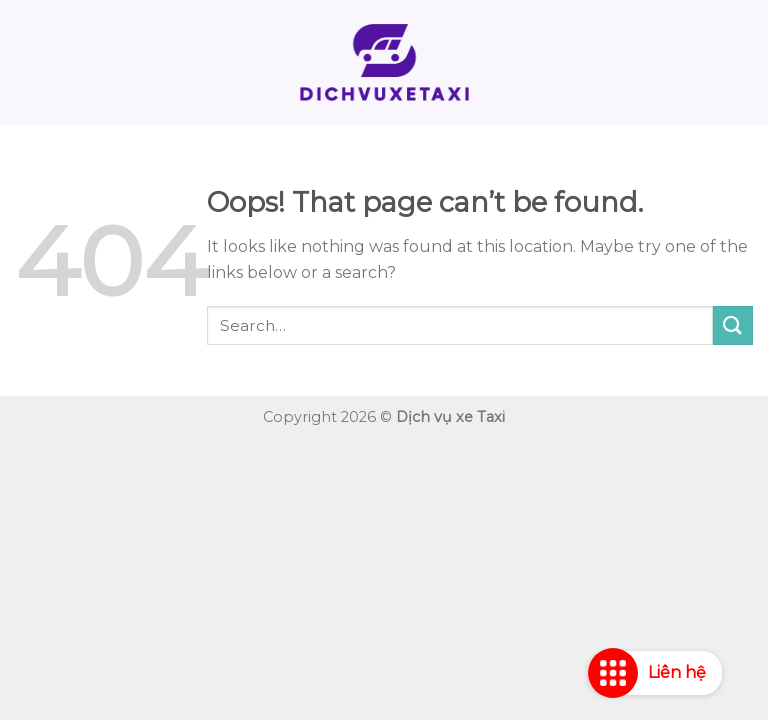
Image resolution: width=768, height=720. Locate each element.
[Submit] (733, 325)
